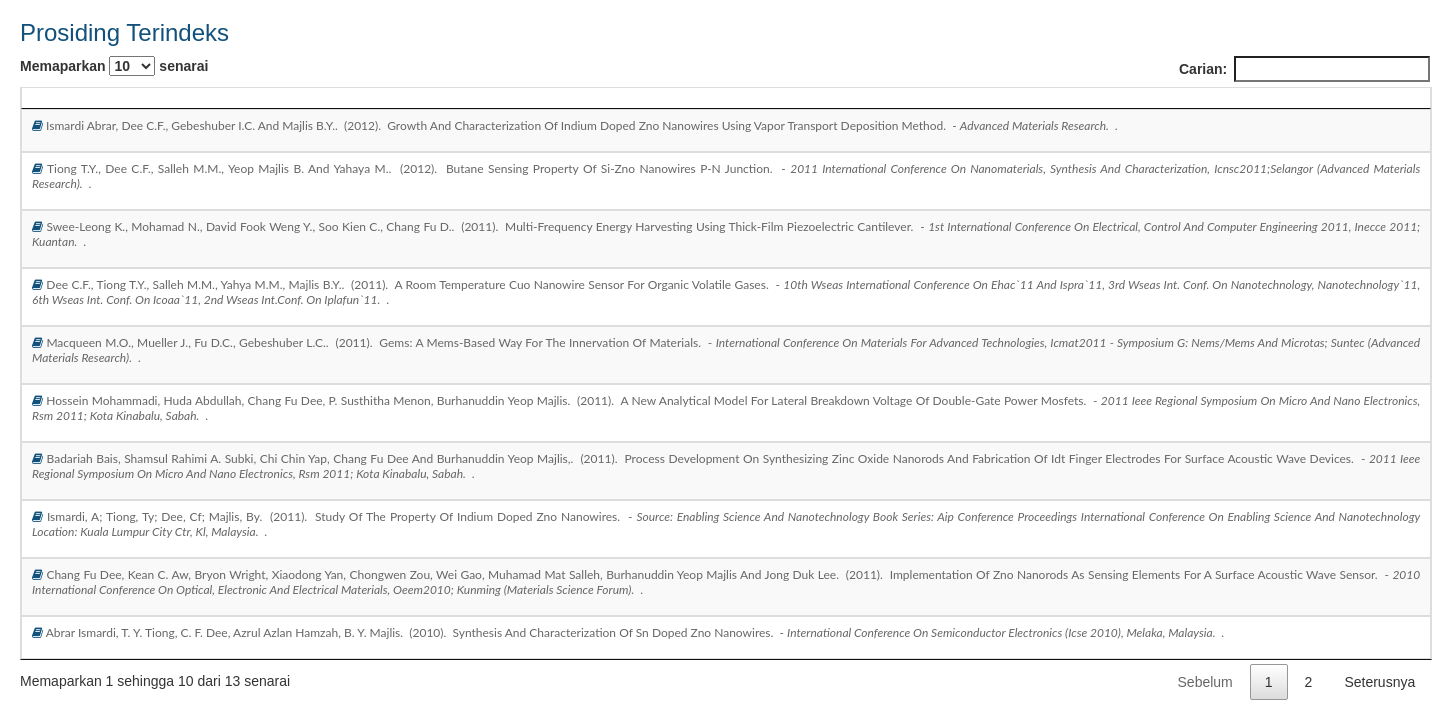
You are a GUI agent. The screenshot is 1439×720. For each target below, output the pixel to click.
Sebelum (1205, 682)
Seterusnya (1379, 682)
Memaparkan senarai (114, 66)
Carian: (1304, 69)
